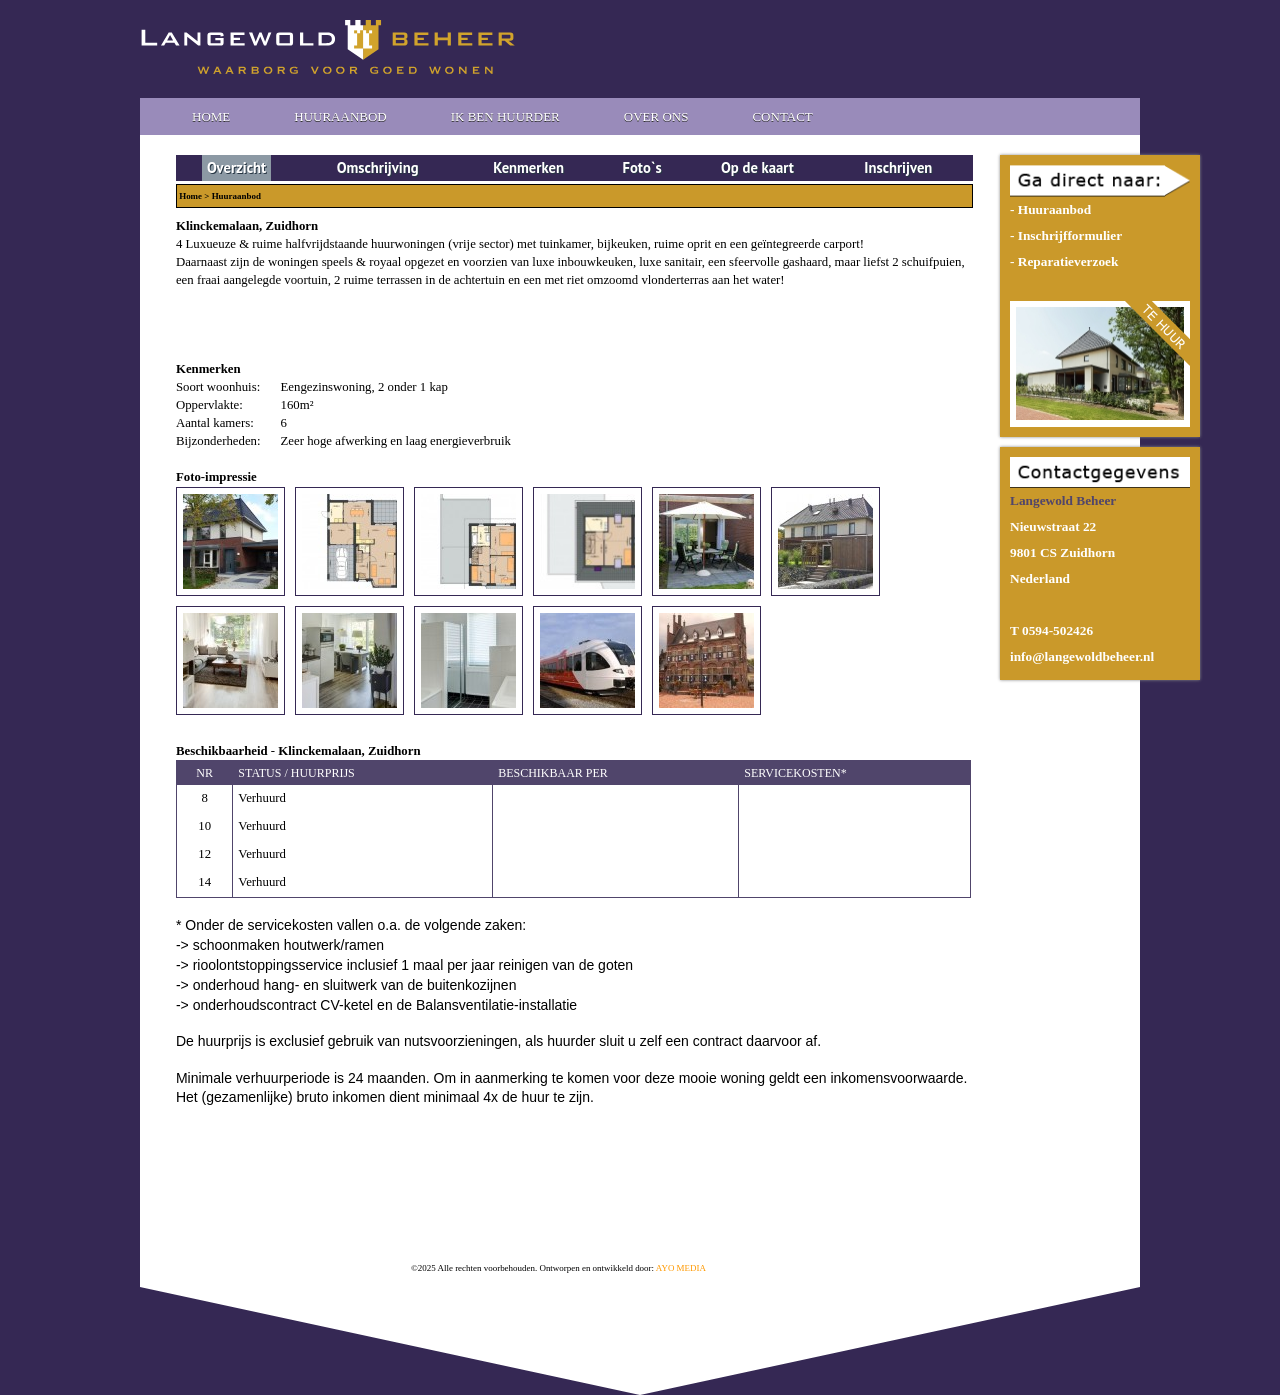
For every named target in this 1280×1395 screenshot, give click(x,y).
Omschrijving (378, 167)
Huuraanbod (340, 116)
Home (211, 116)
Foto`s (642, 167)
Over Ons (656, 116)
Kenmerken (528, 167)
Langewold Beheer (328, 47)
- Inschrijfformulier (1066, 235)
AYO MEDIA (681, 1268)
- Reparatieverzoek (1064, 261)
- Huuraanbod (1050, 209)
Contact (782, 116)
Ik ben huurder (505, 116)
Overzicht (236, 167)
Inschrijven (898, 167)
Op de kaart (757, 167)
